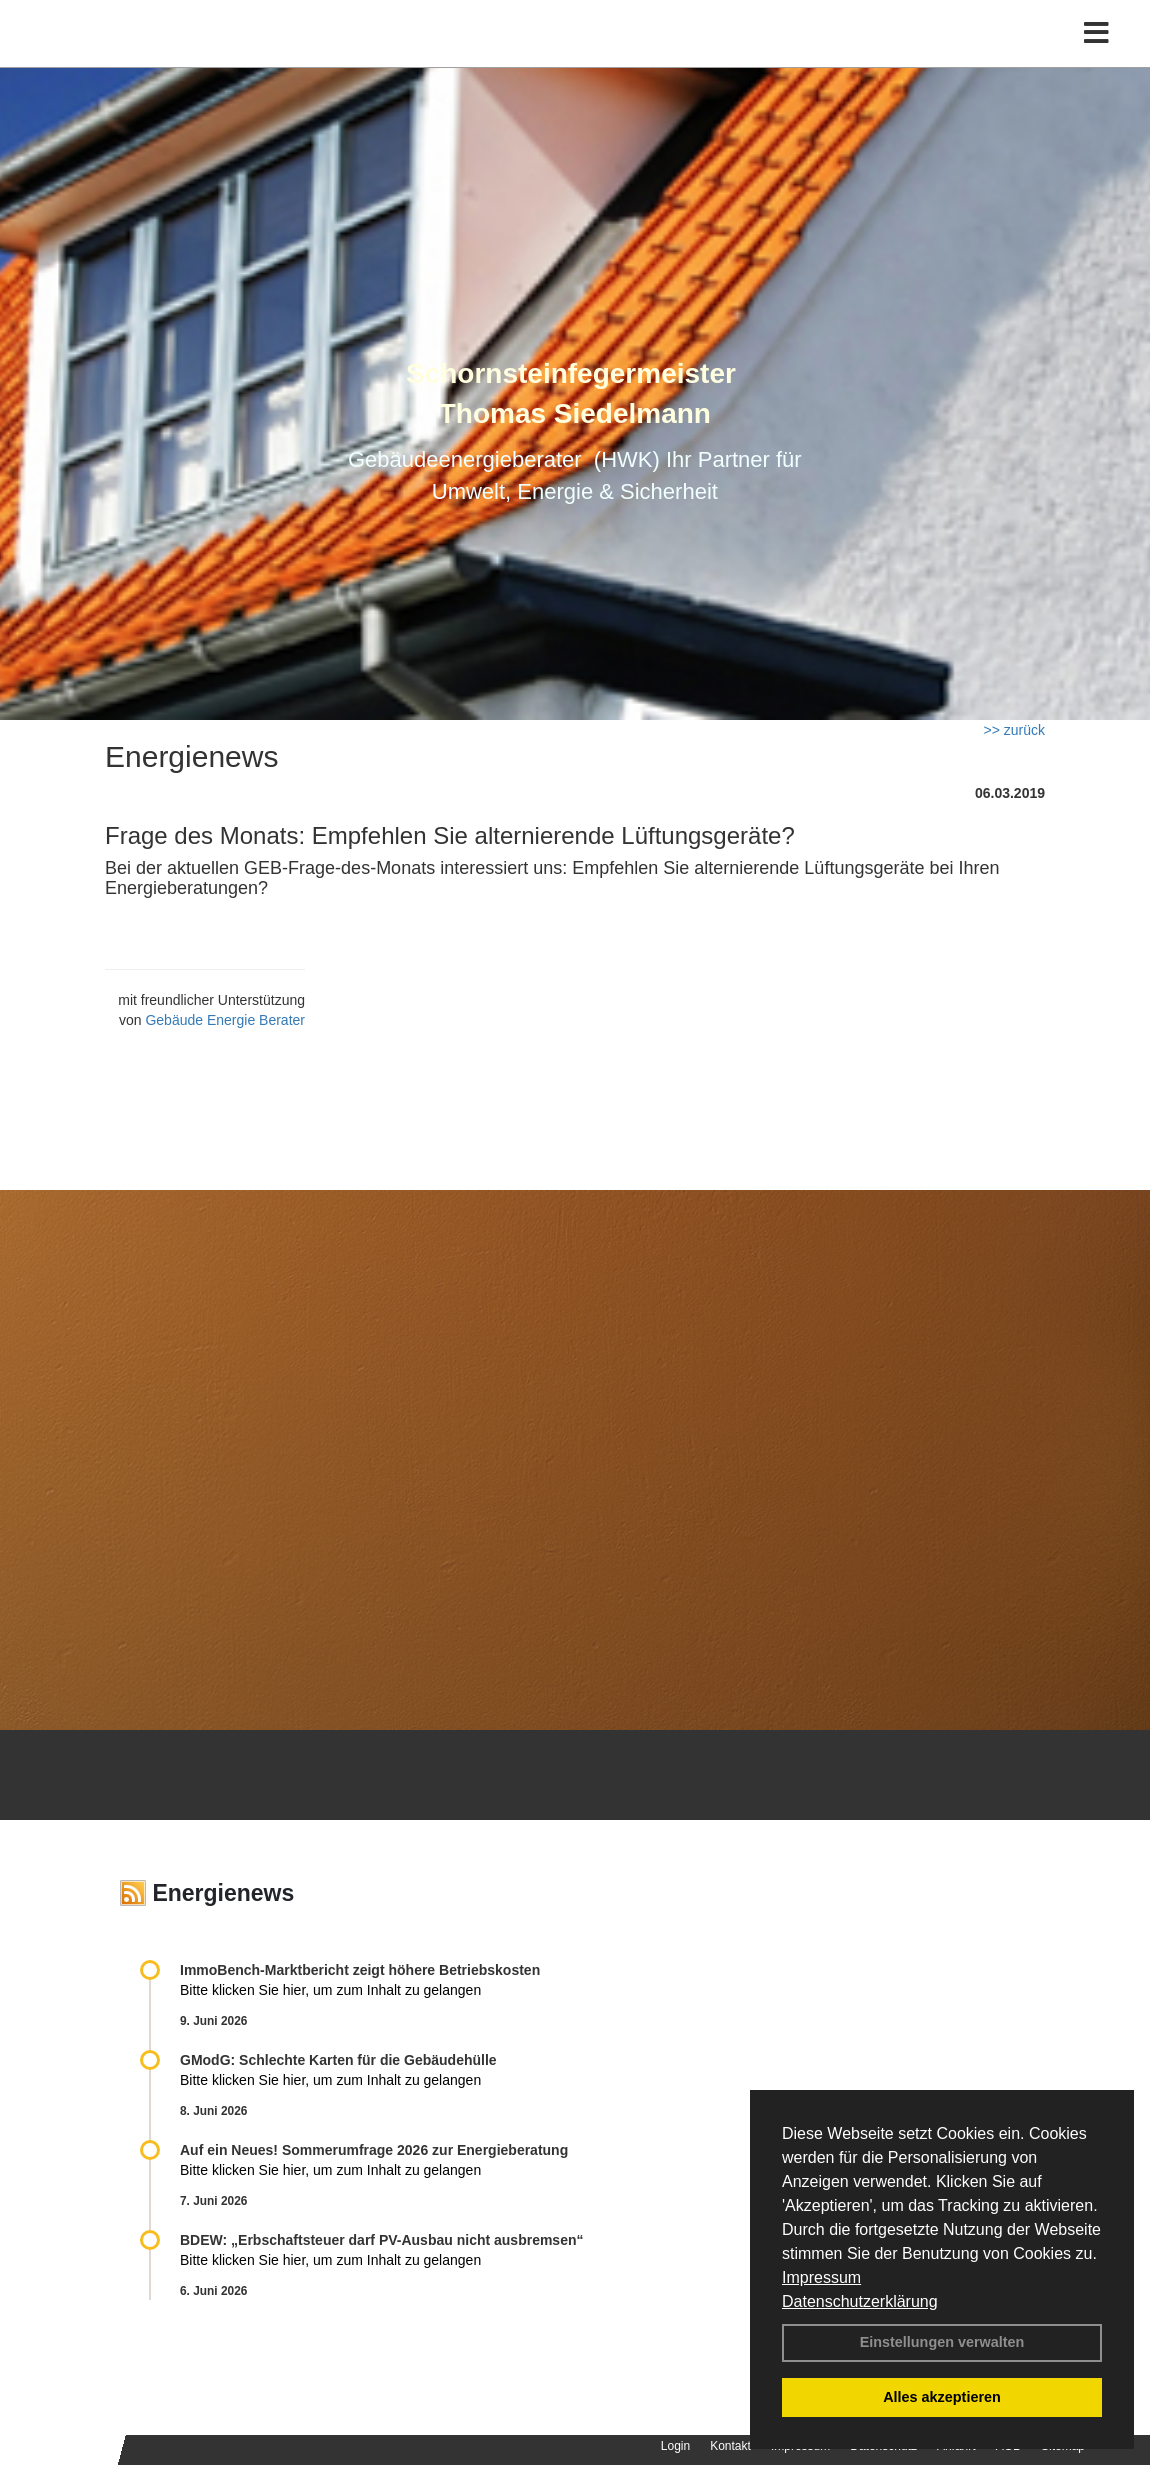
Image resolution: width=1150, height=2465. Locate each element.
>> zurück (1014, 730)
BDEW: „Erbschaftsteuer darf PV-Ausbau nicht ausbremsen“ (382, 2240)
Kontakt (730, 2446)
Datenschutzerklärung (860, 2301)
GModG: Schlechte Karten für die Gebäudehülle (338, 2060)
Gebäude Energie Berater (225, 1020)
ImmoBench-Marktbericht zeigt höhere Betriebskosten (360, 1970)
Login (675, 2446)
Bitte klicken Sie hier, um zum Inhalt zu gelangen (330, 1990)
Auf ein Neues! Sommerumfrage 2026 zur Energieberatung (374, 2150)
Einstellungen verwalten (942, 2342)
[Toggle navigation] (1096, 57)
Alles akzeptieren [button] (942, 2397)
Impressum (821, 2277)
